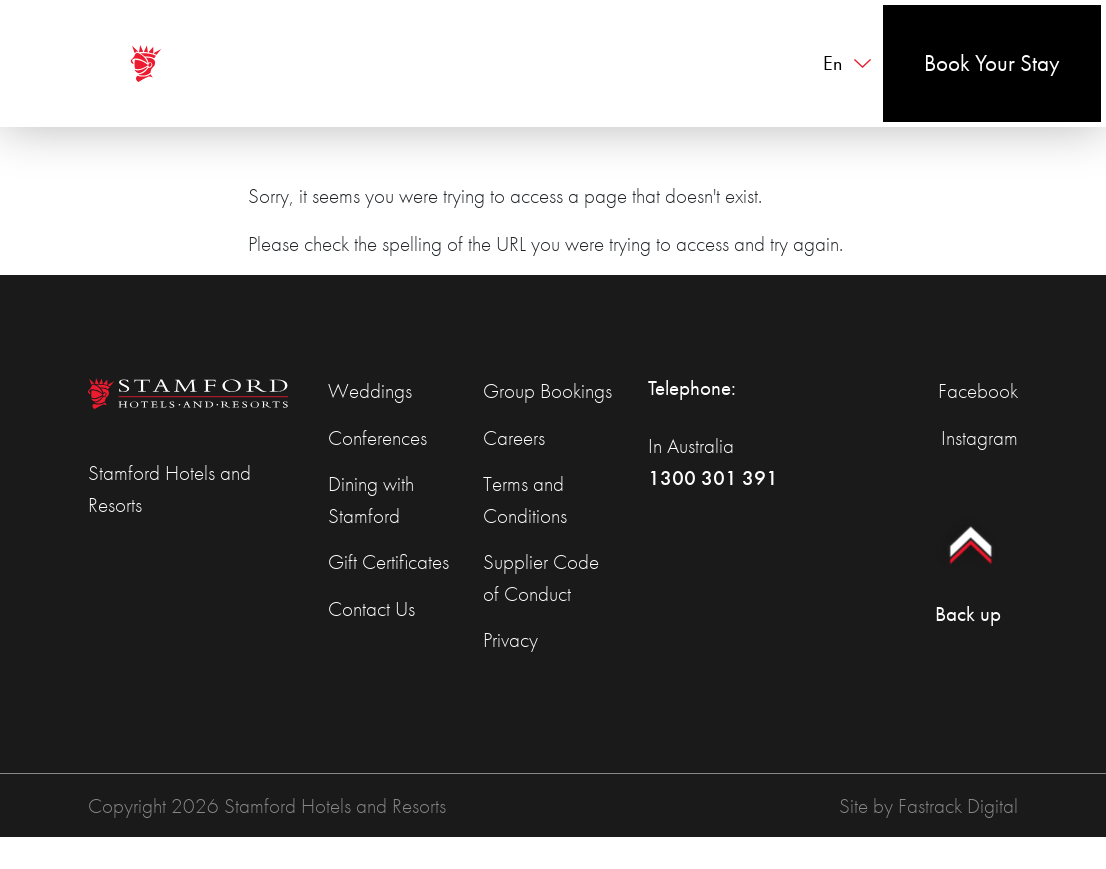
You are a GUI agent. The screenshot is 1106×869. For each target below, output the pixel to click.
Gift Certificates (388, 561)
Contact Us (371, 608)
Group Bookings (547, 390)
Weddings (370, 390)
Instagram (979, 437)
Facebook (978, 390)
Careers (514, 437)
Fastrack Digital (958, 805)
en (832, 63)
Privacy (510, 639)
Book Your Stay (992, 63)
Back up (967, 564)
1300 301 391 (713, 477)
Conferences (377, 437)
